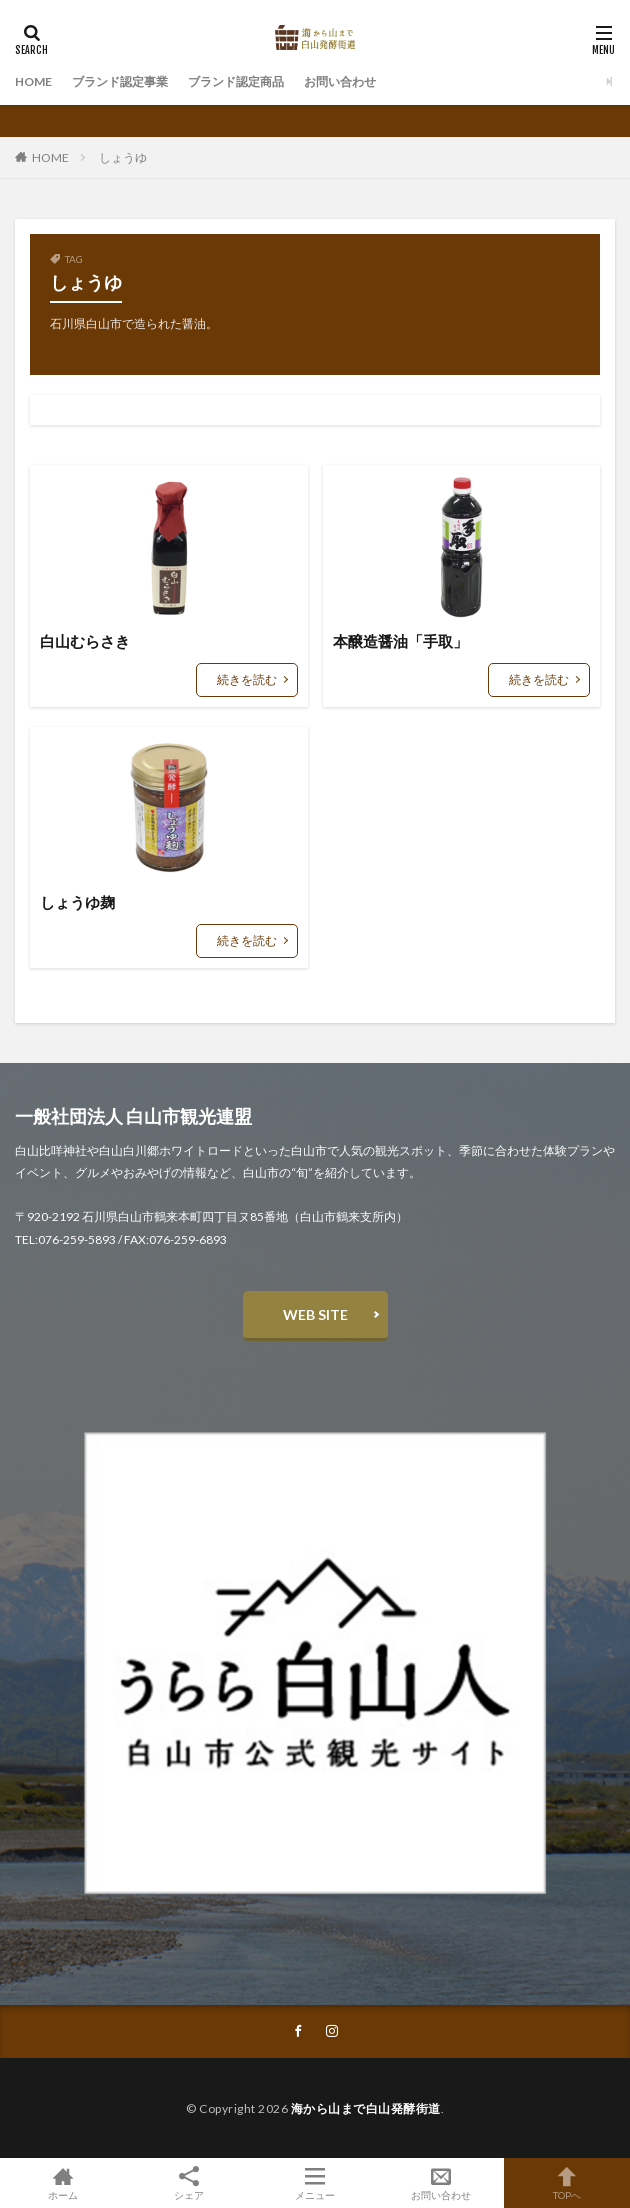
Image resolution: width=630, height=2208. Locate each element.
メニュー (315, 2183)
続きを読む (247, 679)
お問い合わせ (340, 81)
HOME (33, 81)
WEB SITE (315, 1314)
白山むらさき (85, 641)
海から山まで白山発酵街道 (366, 2108)
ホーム (63, 2183)
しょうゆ (123, 157)
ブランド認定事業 (120, 81)
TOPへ (567, 2183)
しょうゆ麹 (77, 902)
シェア (189, 2183)
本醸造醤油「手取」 (400, 641)
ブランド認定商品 (236, 81)
